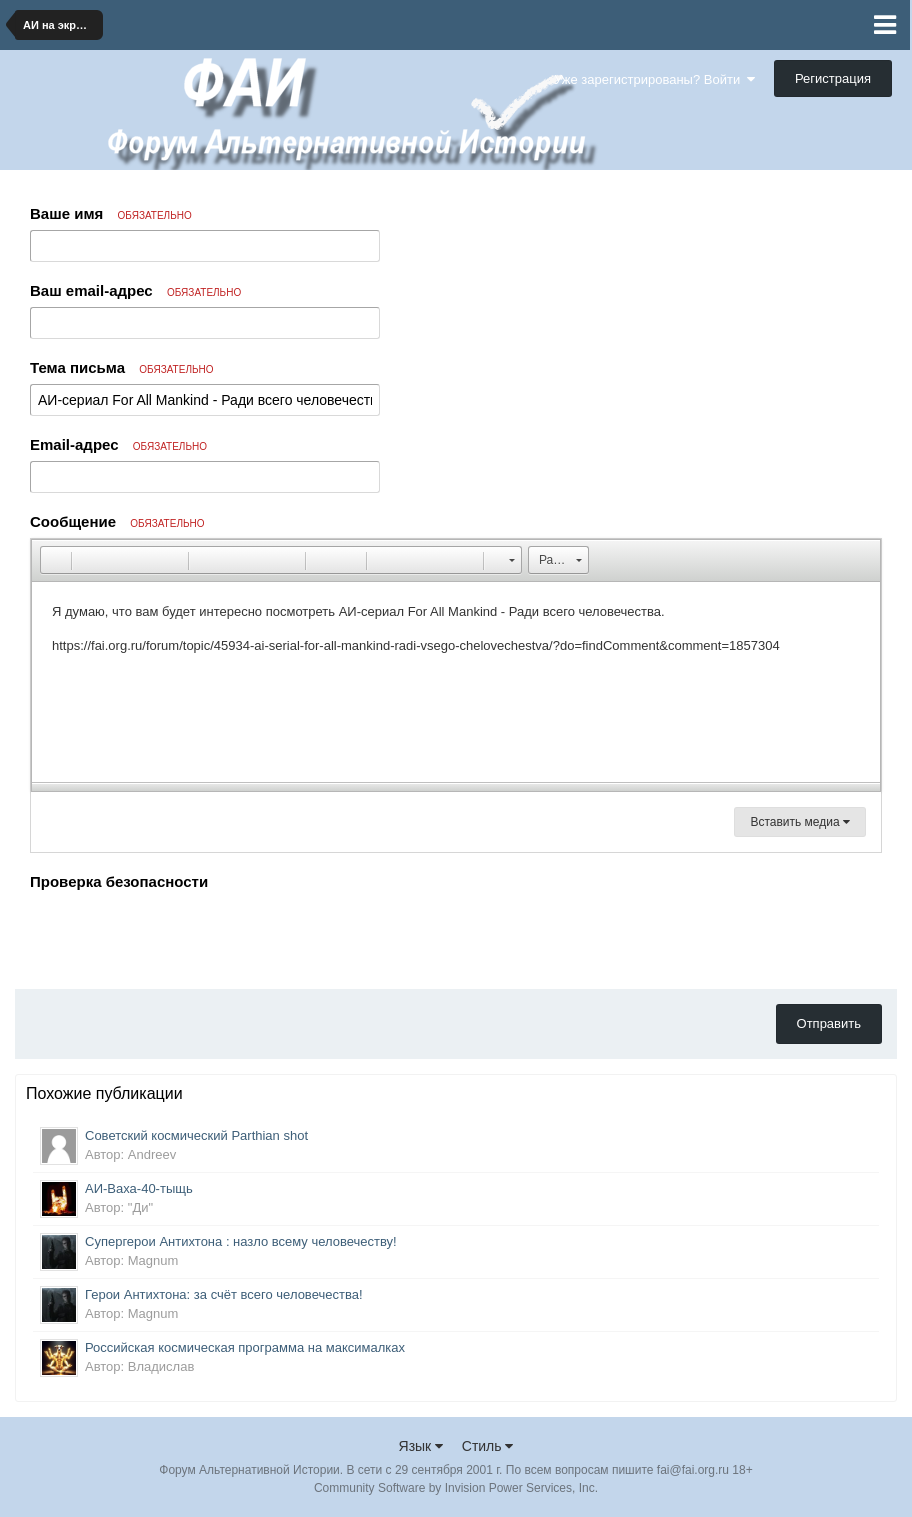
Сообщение (117, 521)
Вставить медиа (800, 822)
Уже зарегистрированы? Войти (654, 79)
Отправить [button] (829, 1023)
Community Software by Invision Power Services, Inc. (456, 1488)
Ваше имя (111, 213)
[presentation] (182, 935)
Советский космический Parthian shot (196, 1135)
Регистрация (833, 78)
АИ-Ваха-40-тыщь (139, 1188)
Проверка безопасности (119, 881)
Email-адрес (118, 444)
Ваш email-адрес (135, 290)
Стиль (488, 1446)
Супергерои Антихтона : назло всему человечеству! (241, 1241)
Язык (421, 1446)
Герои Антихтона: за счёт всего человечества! (224, 1294)
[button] (55, 560)
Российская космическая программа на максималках (245, 1347)
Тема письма (122, 367)
